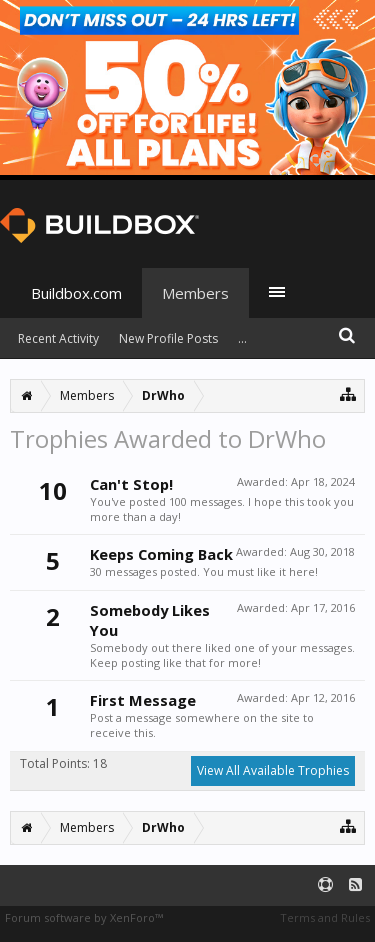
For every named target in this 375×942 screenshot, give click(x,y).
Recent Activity (58, 338)
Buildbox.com (76, 293)
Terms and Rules (325, 917)
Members (195, 293)
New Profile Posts (168, 338)
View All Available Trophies (273, 770)
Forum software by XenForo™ (84, 917)
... (242, 338)
